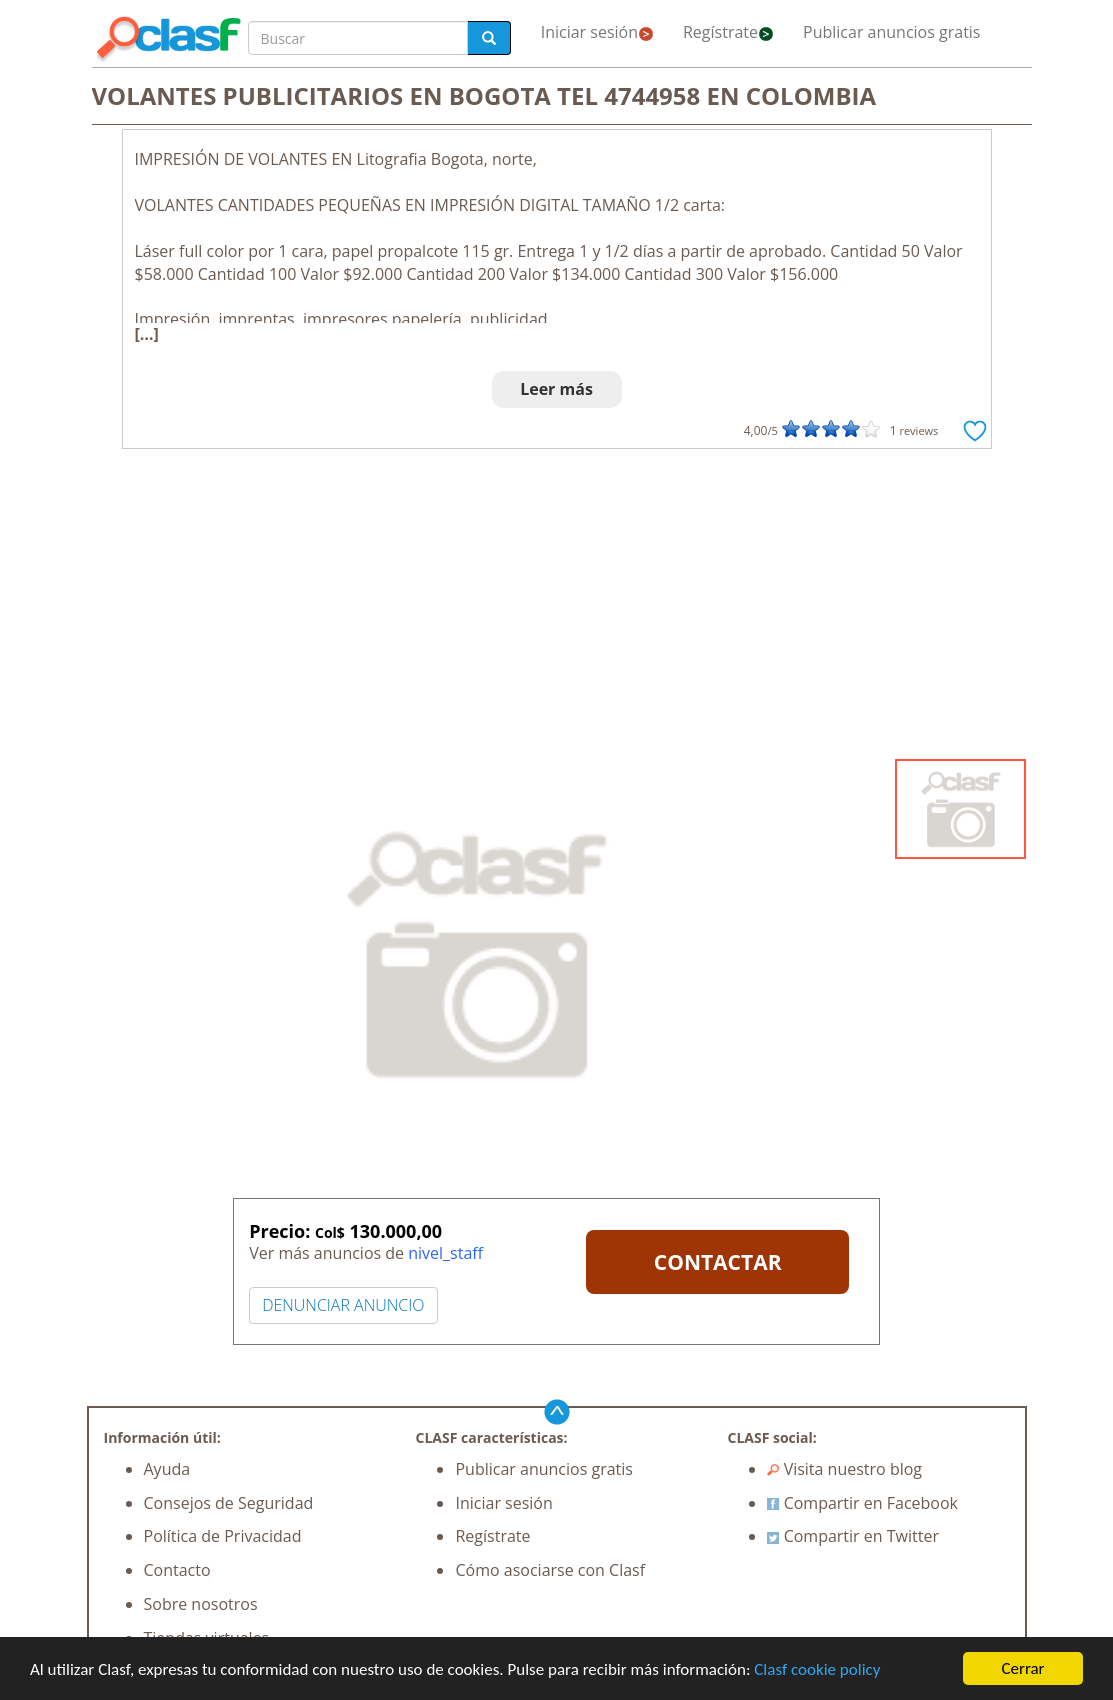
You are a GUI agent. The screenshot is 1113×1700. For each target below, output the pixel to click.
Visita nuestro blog (844, 1469)
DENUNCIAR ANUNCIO (343, 1305)
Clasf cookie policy (817, 1669)
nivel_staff (445, 1253)
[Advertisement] (557, 609)
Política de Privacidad (223, 1536)
